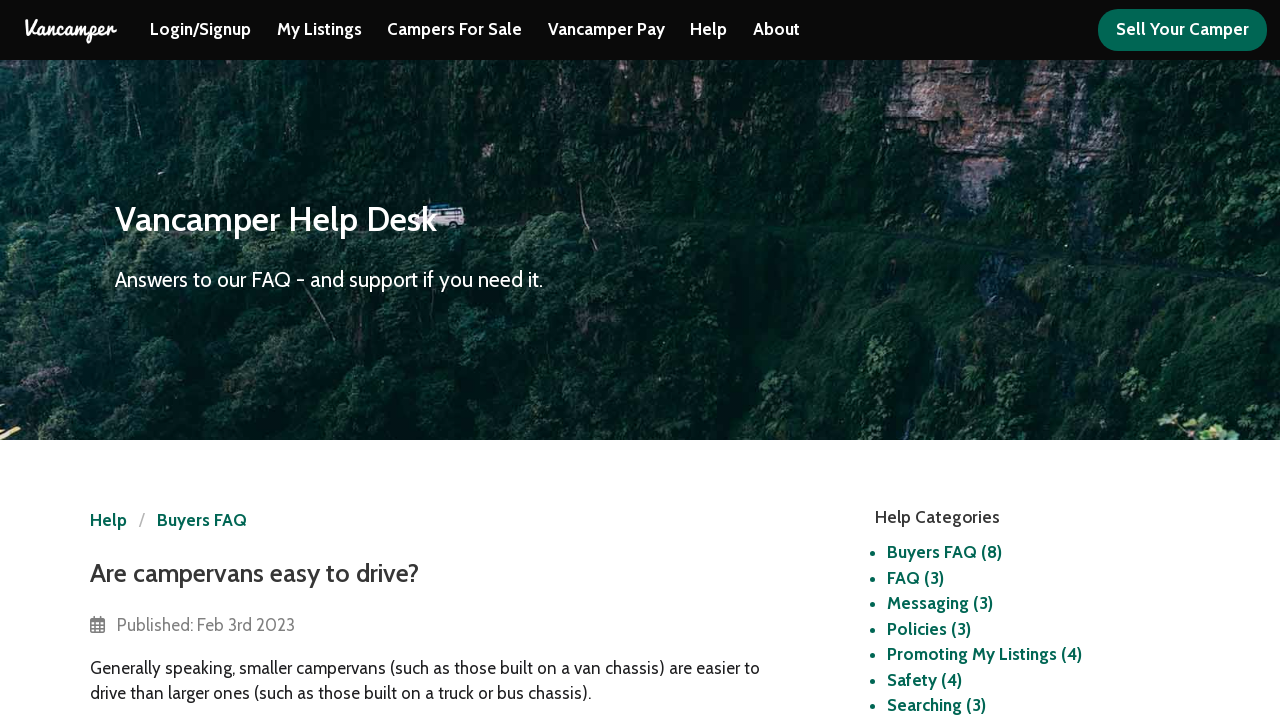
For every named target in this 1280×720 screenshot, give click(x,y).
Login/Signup (200, 29)
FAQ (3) (915, 578)
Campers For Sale (454, 29)
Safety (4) (924, 680)
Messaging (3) (940, 603)
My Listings (319, 29)
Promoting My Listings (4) (984, 654)
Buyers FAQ (202, 520)
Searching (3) (936, 705)
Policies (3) (929, 629)
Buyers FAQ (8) (944, 552)
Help (708, 29)
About (776, 29)
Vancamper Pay (606, 29)
